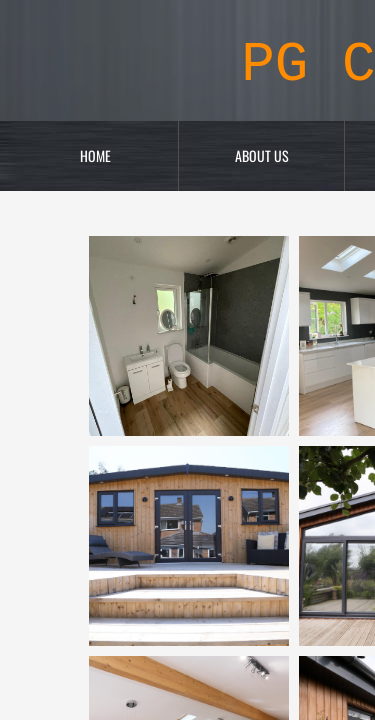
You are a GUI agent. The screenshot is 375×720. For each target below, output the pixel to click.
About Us (262, 155)
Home (95, 155)
